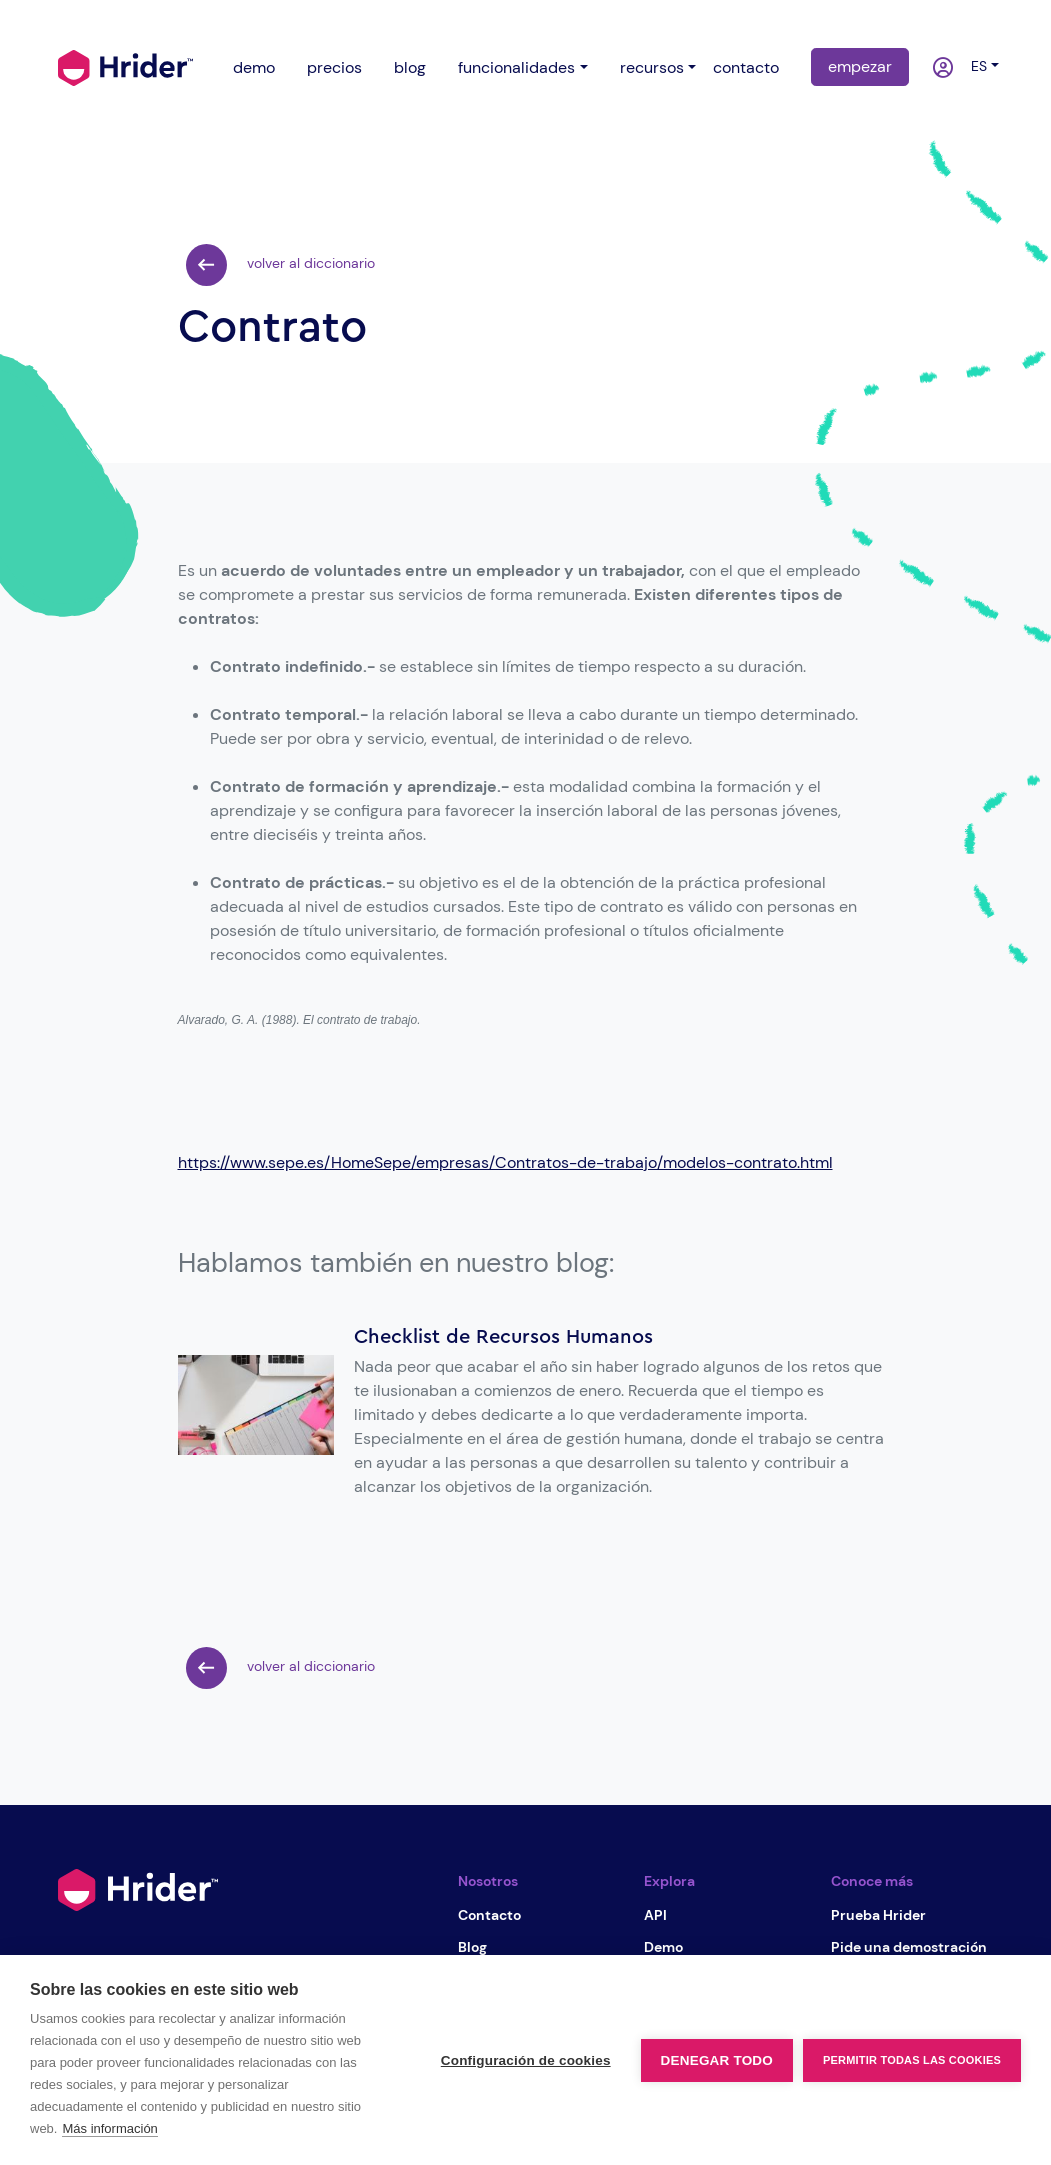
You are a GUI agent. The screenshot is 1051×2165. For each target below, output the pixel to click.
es (975, 66)
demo (254, 67)
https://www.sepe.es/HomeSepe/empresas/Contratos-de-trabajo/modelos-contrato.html (505, 1162)
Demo (663, 1947)
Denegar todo (717, 2060)
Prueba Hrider (878, 1915)
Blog (472, 1947)
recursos (652, 67)
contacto (746, 67)
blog (410, 67)
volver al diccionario (280, 265)
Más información (109, 2128)
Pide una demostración (909, 1947)
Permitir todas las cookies (912, 2060)
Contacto (489, 1915)
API (655, 1915)
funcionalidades (516, 67)
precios (334, 67)
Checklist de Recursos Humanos (503, 1337)
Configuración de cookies (526, 2060)
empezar (860, 66)
